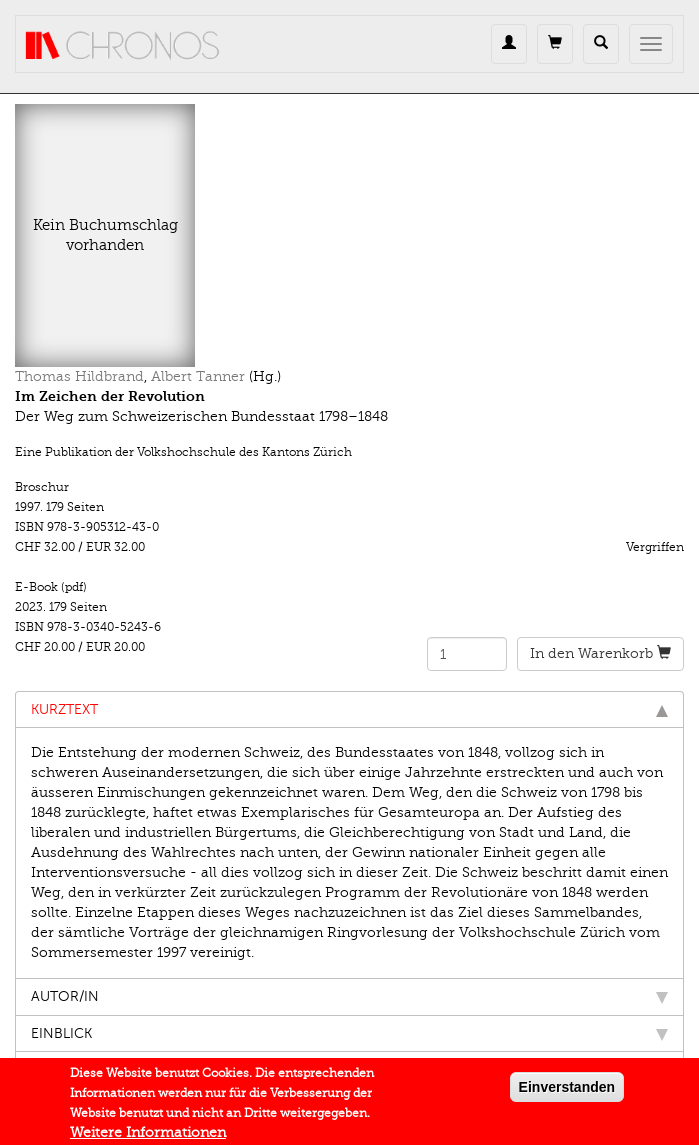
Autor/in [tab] (349, 996)
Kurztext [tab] (349, 709)
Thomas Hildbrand (79, 376)
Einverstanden (567, 1091)
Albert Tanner (198, 376)
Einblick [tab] (349, 1033)
